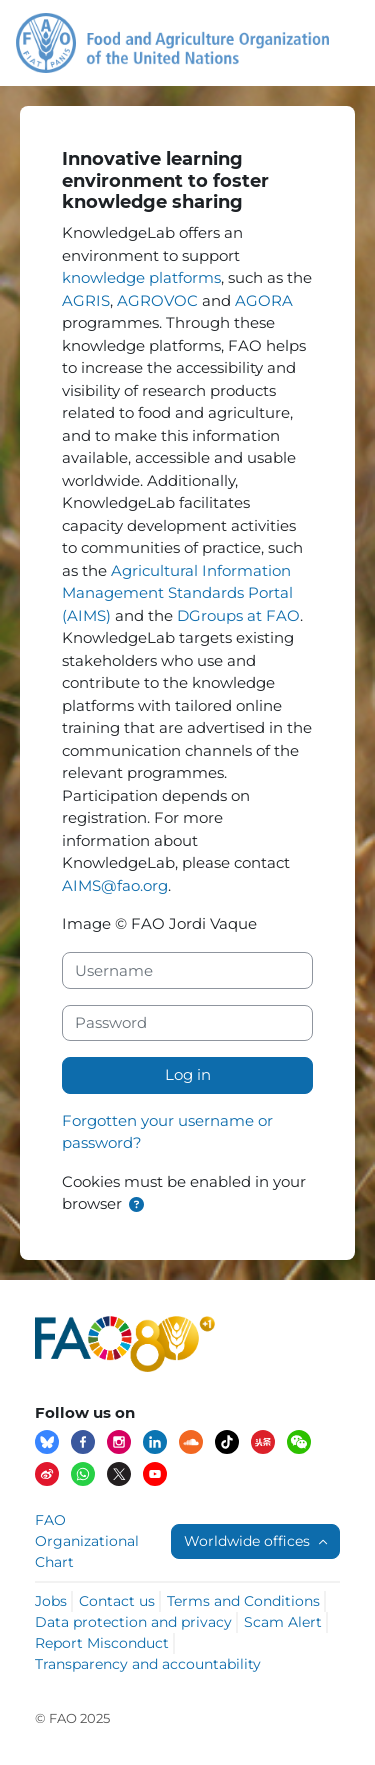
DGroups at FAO (238, 615)
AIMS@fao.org (115, 885)
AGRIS (86, 300)
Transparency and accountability (148, 1664)
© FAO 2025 (72, 1718)
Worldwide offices (249, 1541)
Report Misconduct (102, 1643)
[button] (136, 1205)
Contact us (117, 1601)
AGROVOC (157, 300)
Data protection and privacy (133, 1622)
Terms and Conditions (243, 1601)
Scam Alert (283, 1622)
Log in (188, 1074)
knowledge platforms (141, 277)
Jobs (51, 1601)
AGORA (264, 300)
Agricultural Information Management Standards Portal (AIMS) (177, 593)
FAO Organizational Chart (87, 1541)
